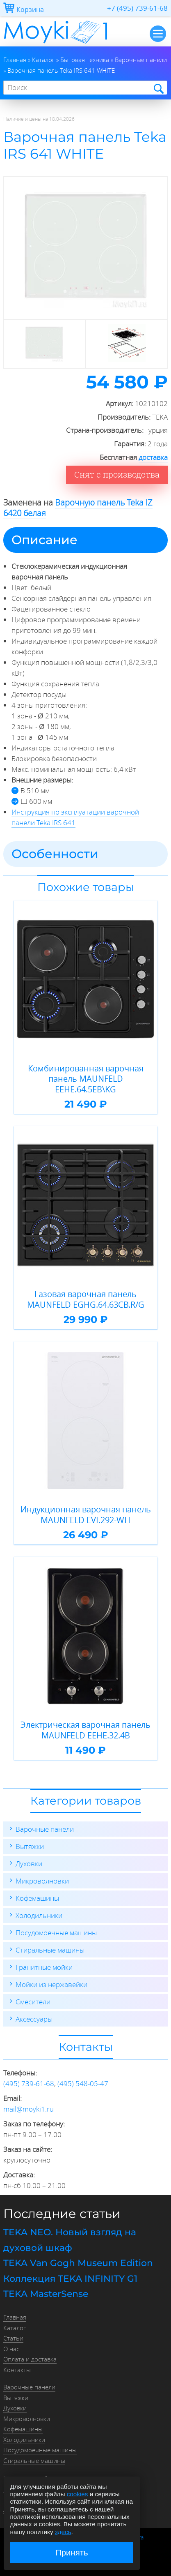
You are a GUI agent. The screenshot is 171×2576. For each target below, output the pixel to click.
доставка (153, 457)
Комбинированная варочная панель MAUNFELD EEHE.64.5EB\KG (86, 1079)
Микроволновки (42, 1881)
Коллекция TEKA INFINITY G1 (70, 2278)
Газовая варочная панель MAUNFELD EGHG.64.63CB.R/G (85, 1299)
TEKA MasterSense (45, 2293)
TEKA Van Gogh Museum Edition (78, 2263)
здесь (63, 2531)
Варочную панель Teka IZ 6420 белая (78, 508)
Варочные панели (45, 1829)
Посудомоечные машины (56, 1932)
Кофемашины (37, 1898)
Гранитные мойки (44, 1967)
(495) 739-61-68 (28, 2083)
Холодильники (39, 1915)
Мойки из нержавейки (51, 1984)
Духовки (29, 1863)
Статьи (13, 2338)
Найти (158, 88)
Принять (71, 2552)
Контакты (17, 2370)
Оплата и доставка (30, 2359)
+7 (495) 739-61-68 (137, 8)
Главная (14, 2317)
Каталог (14, 2328)
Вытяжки (30, 1846)
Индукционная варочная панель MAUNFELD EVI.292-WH (86, 1514)
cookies (77, 2494)
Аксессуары (34, 2019)
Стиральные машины (50, 1950)
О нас (11, 2349)
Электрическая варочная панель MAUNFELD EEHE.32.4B (85, 1730)
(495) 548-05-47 (82, 2083)
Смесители (33, 2001)
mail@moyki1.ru (28, 2109)
